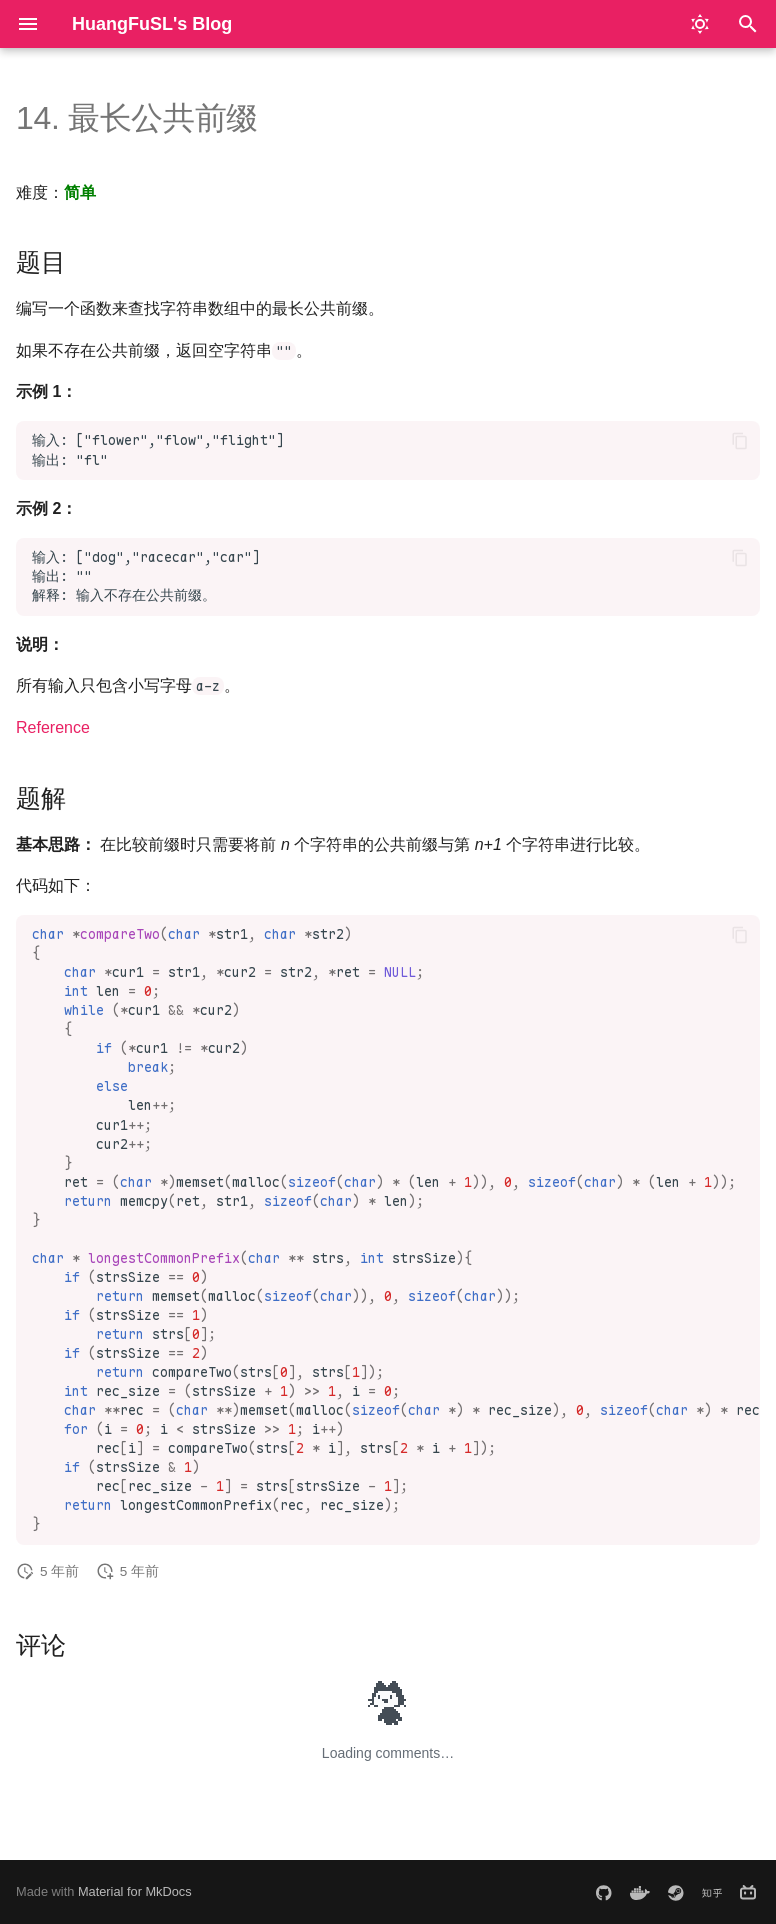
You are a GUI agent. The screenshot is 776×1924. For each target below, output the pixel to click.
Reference (53, 727)
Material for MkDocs (135, 1891)
